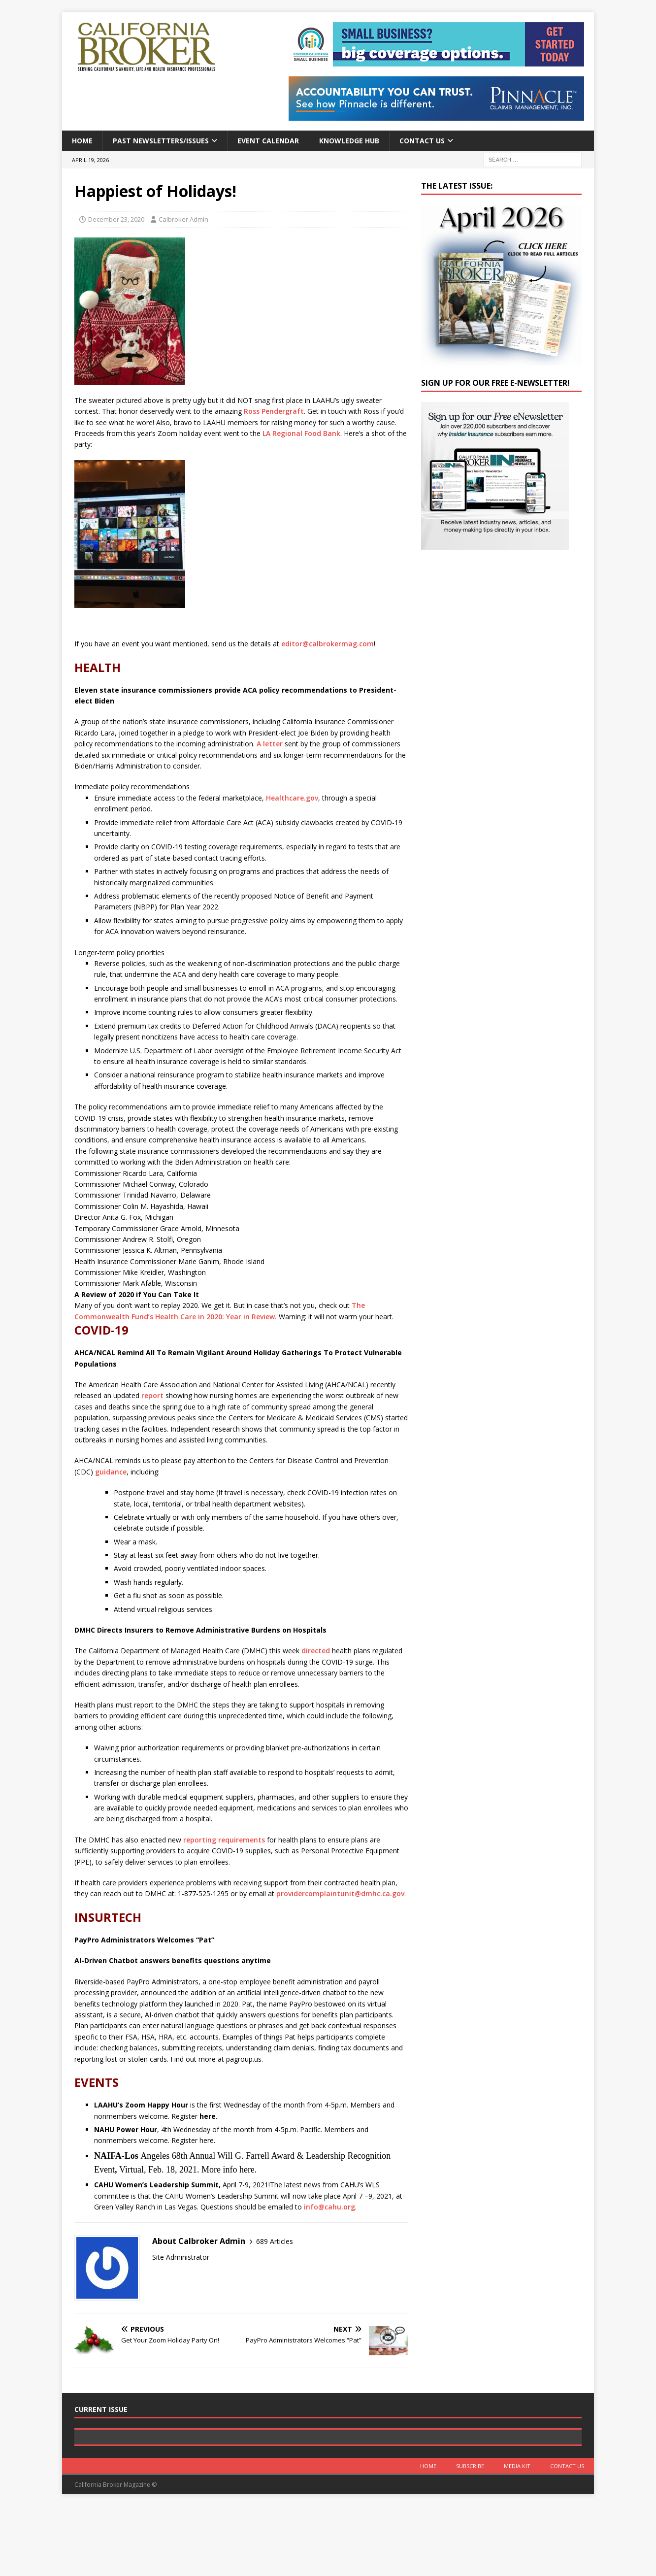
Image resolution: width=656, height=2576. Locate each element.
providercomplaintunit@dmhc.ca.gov (340, 1893)
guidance (111, 1471)
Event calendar (268, 140)
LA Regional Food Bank (301, 433)
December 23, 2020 (116, 219)
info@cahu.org (329, 2206)
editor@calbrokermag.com (327, 643)
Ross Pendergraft (274, 411)
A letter (271, 743)
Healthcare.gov (292, 798)
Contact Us (422, 140)
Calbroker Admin (183, 219)
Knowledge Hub (349, 140)
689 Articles (274, 2241)
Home (82, 140)
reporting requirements (224, 1839)
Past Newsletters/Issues (161, 140)
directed (315, 1650)
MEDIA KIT (517, 2535)
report (152, 1395)
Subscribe (470, 2535)
